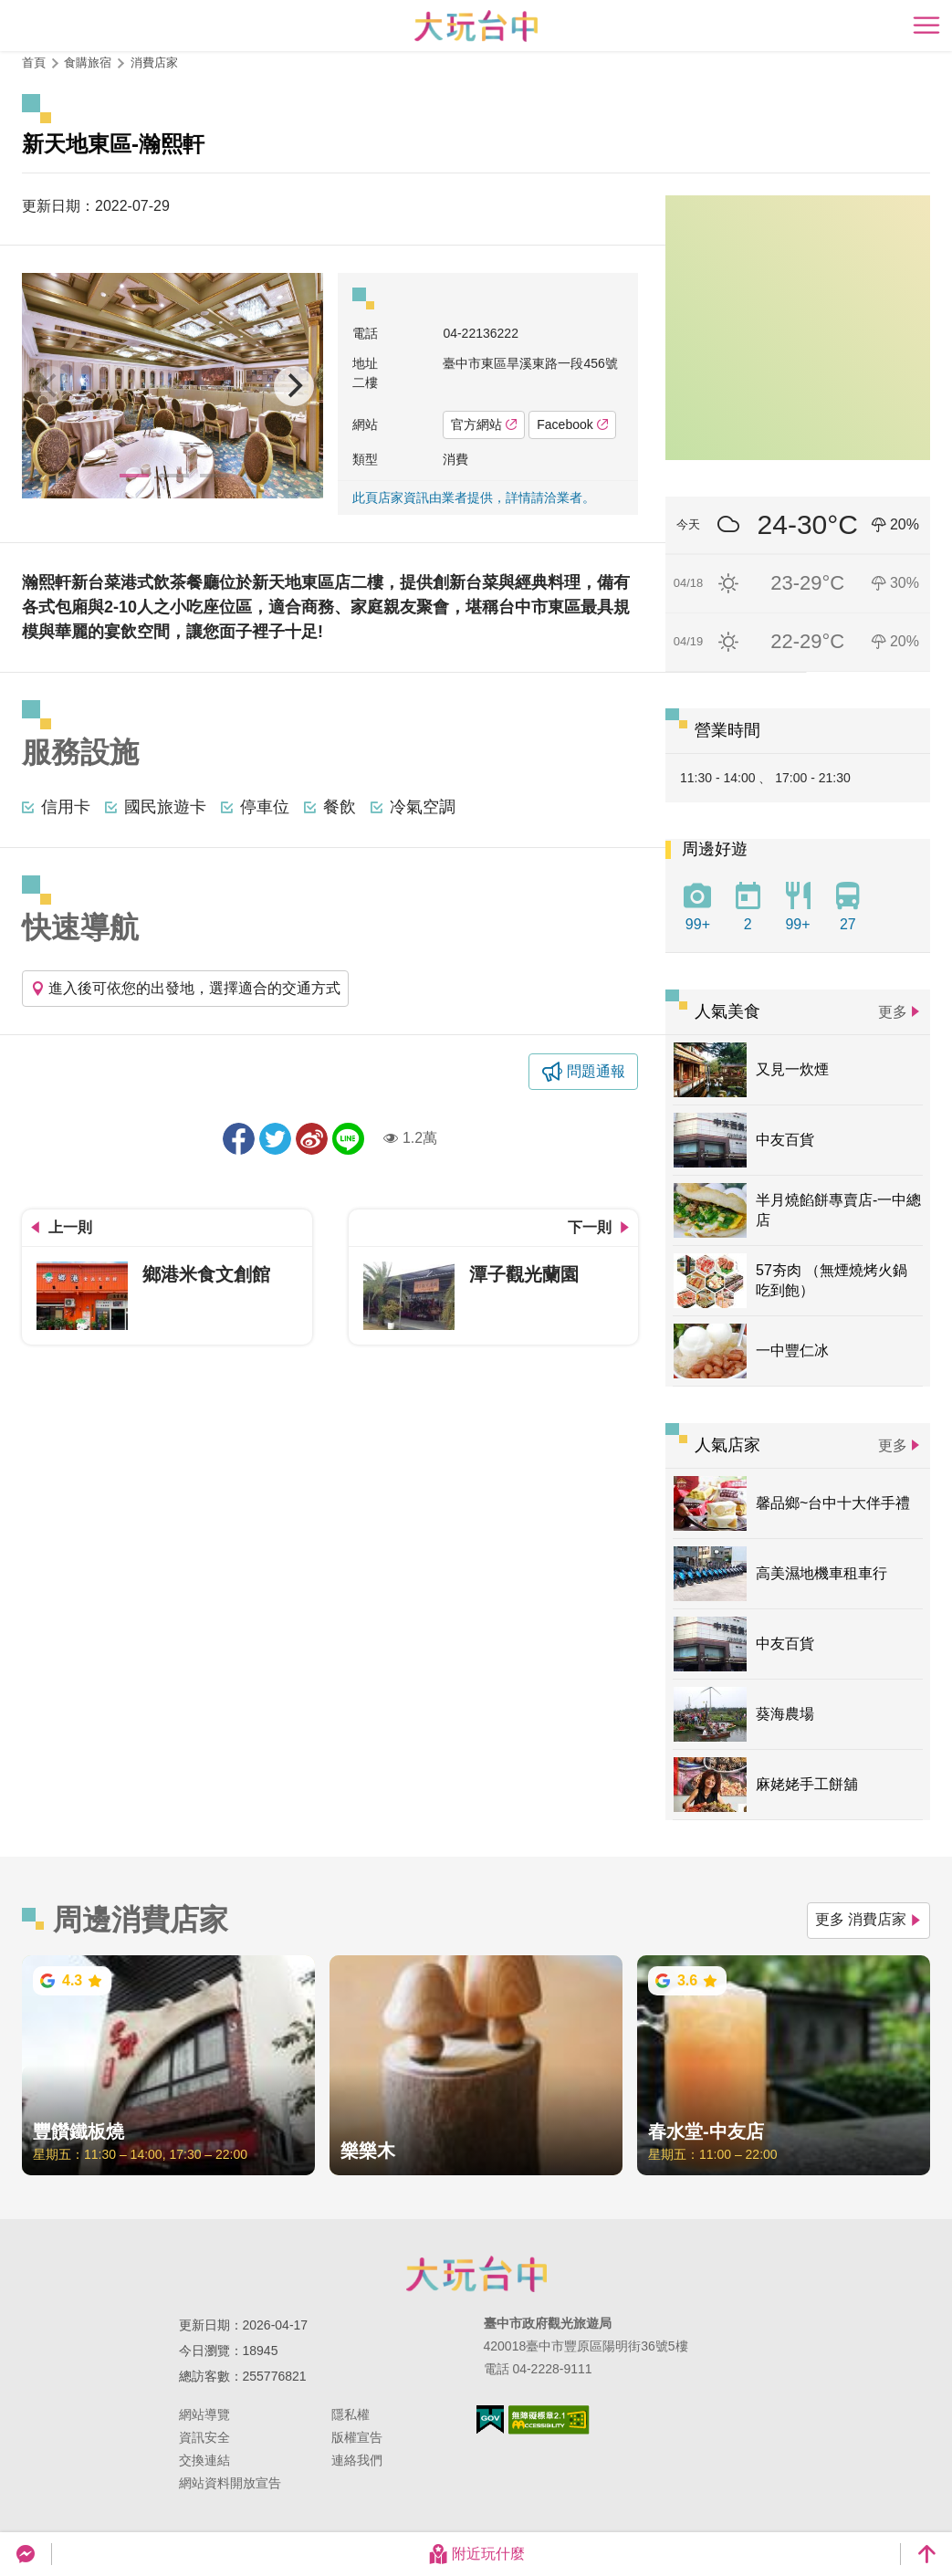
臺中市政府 (476, 2274)
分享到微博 (312, 1139)
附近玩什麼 (476, 2554)
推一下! (275, 1139)
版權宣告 (356, 2437)
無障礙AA (549, 2420)
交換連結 (204, 2460)
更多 (892, 1012)
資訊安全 (204, 2437)
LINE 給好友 (348, 1139)
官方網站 (484, 424)
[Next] (294, 386)
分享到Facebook (239, 1139)
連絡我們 (356, 2460)
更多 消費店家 (868, 1919)
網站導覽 (204, 2414)
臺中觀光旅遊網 (476, 26)
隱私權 (350, 2414)
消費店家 (154, 62)
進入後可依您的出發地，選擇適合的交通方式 (185, 988)
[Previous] (51, 386)
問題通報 (596, 1071)
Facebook (572, 424)
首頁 (34, 62)
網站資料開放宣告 (230, 2483)
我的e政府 (490, 2419)
